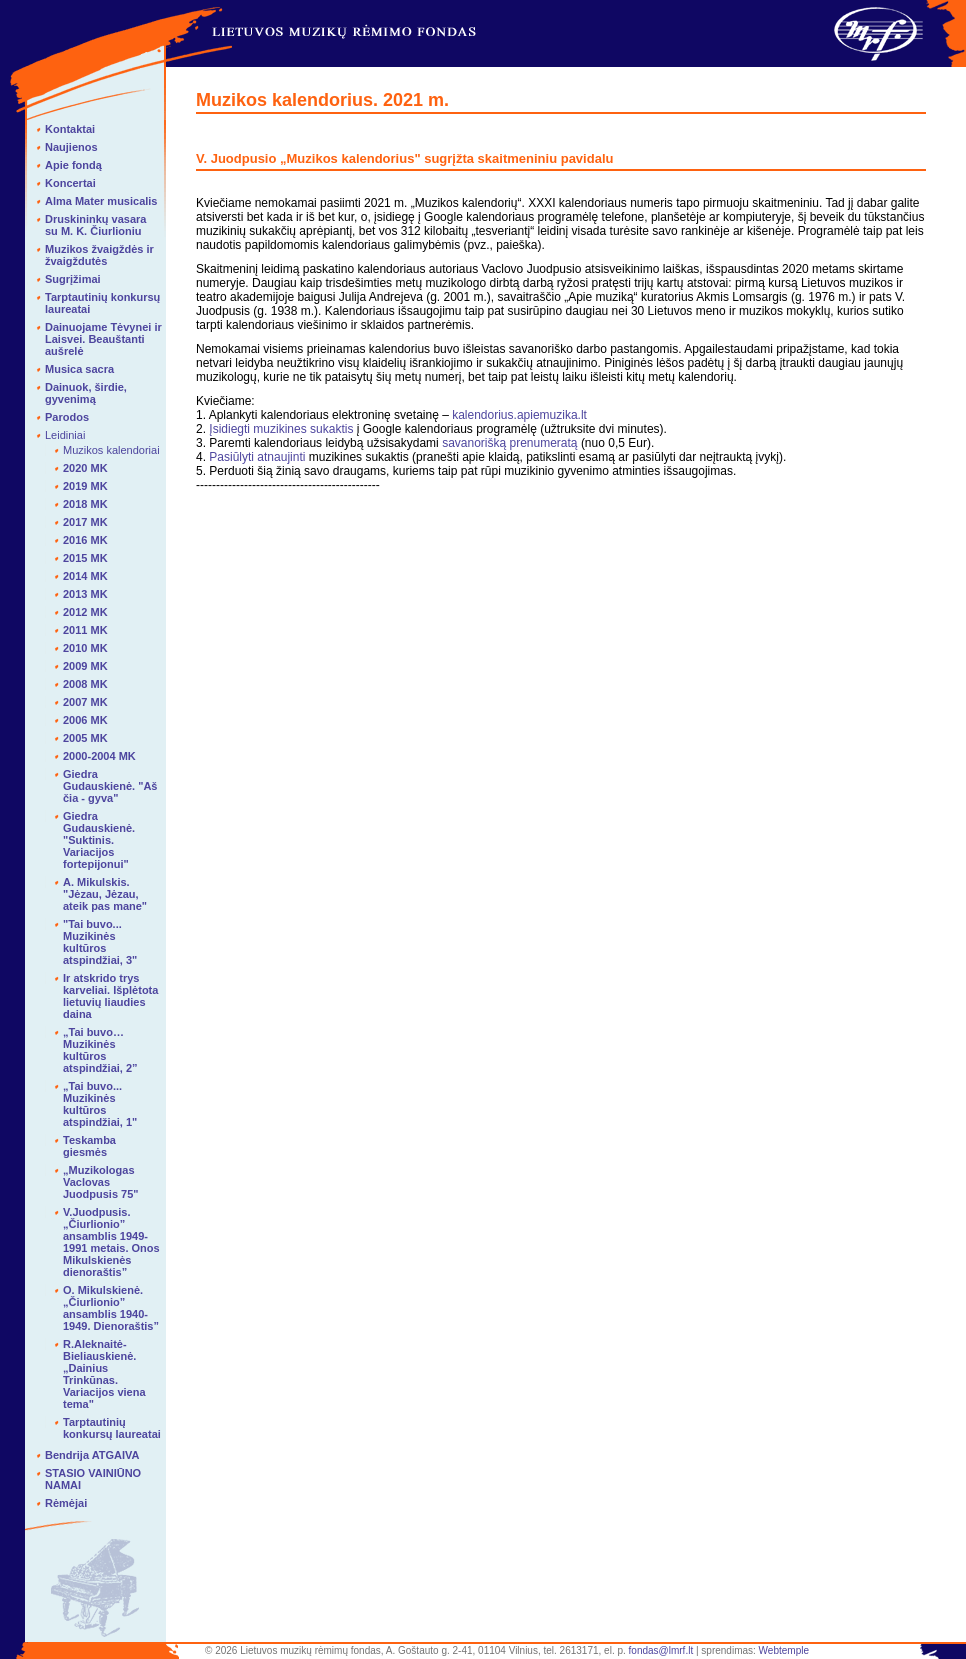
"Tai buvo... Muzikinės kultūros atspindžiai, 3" (100, 942)
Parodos (67, 417)
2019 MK (85, 486)
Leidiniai (65, 435)
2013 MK (85, 594)
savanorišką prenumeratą (511, 443)
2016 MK (85, 540)
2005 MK (85, 738)
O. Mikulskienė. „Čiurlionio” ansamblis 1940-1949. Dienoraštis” (111, 1308)
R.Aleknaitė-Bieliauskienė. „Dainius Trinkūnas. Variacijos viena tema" (104, 1374)
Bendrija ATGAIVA (92, 1455)
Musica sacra (79, 369)
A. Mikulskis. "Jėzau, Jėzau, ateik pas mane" (105, 894)
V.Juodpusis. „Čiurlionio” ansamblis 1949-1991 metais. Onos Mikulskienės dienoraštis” (111, 1242)
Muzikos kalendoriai (111, 450)
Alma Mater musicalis (101, 201)
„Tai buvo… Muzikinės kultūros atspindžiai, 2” (100, 1050)
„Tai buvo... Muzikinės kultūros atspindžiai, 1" (100, 1104)
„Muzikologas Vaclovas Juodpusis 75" (101, 1182)
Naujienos (71, 147)
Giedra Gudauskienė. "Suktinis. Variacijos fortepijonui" (99, 840)
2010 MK (85, 648)
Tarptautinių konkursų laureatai (112, 1428)
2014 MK (85, 576)
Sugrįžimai (73, 279)
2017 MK (85, 522)
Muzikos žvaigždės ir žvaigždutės (99, 255)
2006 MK (85, 720)
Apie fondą (73, 165)
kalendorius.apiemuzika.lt (519, 415)
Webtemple (784, 1650)
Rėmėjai (66, 1503)
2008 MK (85, 684)
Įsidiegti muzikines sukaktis (281, 429)
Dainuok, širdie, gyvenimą (86, 393)
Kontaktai (70, 129)
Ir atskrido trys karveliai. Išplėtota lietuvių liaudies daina (110, 996)
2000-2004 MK (99, 756)
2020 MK (85, 468)
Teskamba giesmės (89, 1146)
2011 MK (85, 630)
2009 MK (85, 666)
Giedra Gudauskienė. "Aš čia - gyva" (110, 786)
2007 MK (85, 702)
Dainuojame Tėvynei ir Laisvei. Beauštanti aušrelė (103, 339)
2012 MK (85, 612)
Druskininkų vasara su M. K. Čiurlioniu (96, 225)
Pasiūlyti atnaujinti (257, 457)
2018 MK (85, 504)
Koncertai (70, 183)
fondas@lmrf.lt (661, 1650)
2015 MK (85, 558)
